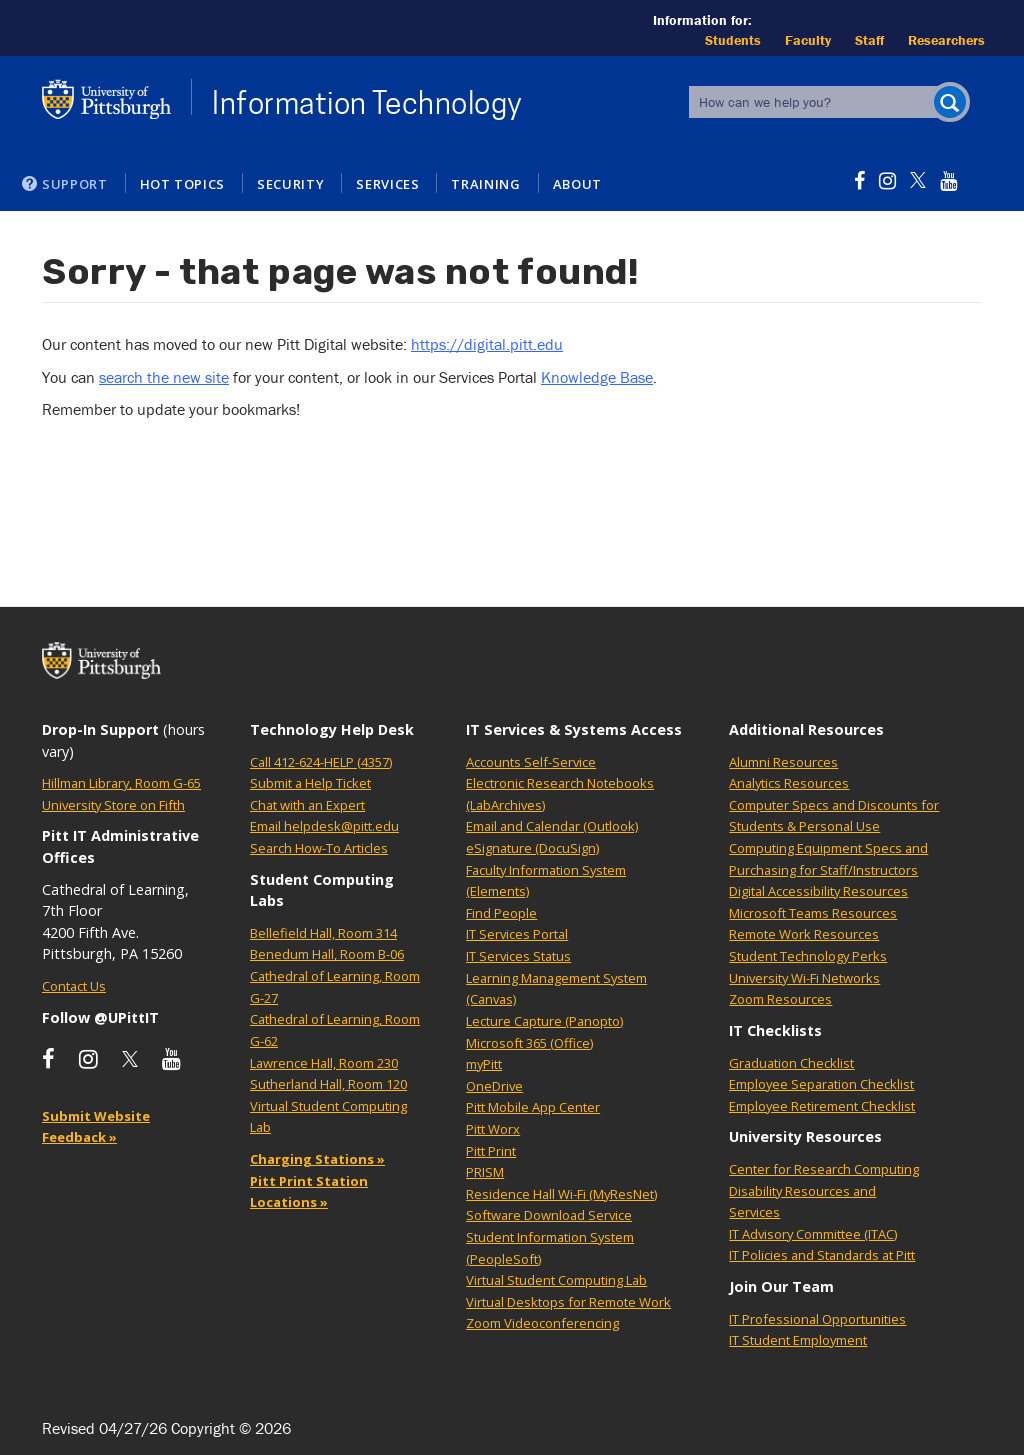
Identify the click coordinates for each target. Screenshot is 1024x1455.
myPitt (484, 1064)
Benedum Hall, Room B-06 (327, 954)
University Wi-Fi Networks (804, 978)
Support (75, 184)
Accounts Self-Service (531, 762)
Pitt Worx (493, 1129)
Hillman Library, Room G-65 (121, 783)
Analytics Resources (789, 783)
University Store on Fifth (113, 805)
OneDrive (494, 1086)
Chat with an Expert (307, 805)
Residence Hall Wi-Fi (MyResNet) (561, 1194)
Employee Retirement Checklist (822, 1106)
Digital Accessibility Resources (818, 891)
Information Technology (367, 103)
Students (733, 40)
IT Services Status (518, 956)
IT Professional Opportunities (817, 1319)
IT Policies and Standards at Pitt (822, 1255)
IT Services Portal (517, 934)
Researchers (946, 40)
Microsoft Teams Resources (813, 913)
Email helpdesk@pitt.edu (324, 826)
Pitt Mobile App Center (533, 1107)
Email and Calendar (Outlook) (552, 826)
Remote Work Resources (804, 934)
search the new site (164, 377)
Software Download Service (549, 1215)
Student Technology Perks (808, 956)
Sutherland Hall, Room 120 (328, 1084)
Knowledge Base (597, 377)
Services (387, 184)
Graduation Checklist (791, 1063)
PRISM (485, 1172)
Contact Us (74, 986)
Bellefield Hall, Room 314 (323, 933)
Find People (501, 913)
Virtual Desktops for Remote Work (568, 1302)
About (577, 184)
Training (485, 184)
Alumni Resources (783, 762)
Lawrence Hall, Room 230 (324, 1063)
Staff (869, 40)
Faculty (808, 40)
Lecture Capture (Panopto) (544, 1021)
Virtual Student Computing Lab (556, 1280)
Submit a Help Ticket (310, 783)
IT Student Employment (798, 1340)
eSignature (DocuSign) (532, 848)
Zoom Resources (780, 999)
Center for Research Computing (824, 1169)
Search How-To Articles (319, 848)
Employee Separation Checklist (821, 1084)
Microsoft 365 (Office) (529, 1043)
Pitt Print (491, 1151)
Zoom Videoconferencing (542, 1323)
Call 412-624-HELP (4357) (321, 762)
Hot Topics (183, 184)
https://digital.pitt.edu (487, 344)
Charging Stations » (317, 1159)
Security (290, 184)
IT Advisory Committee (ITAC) (813, 1234)
